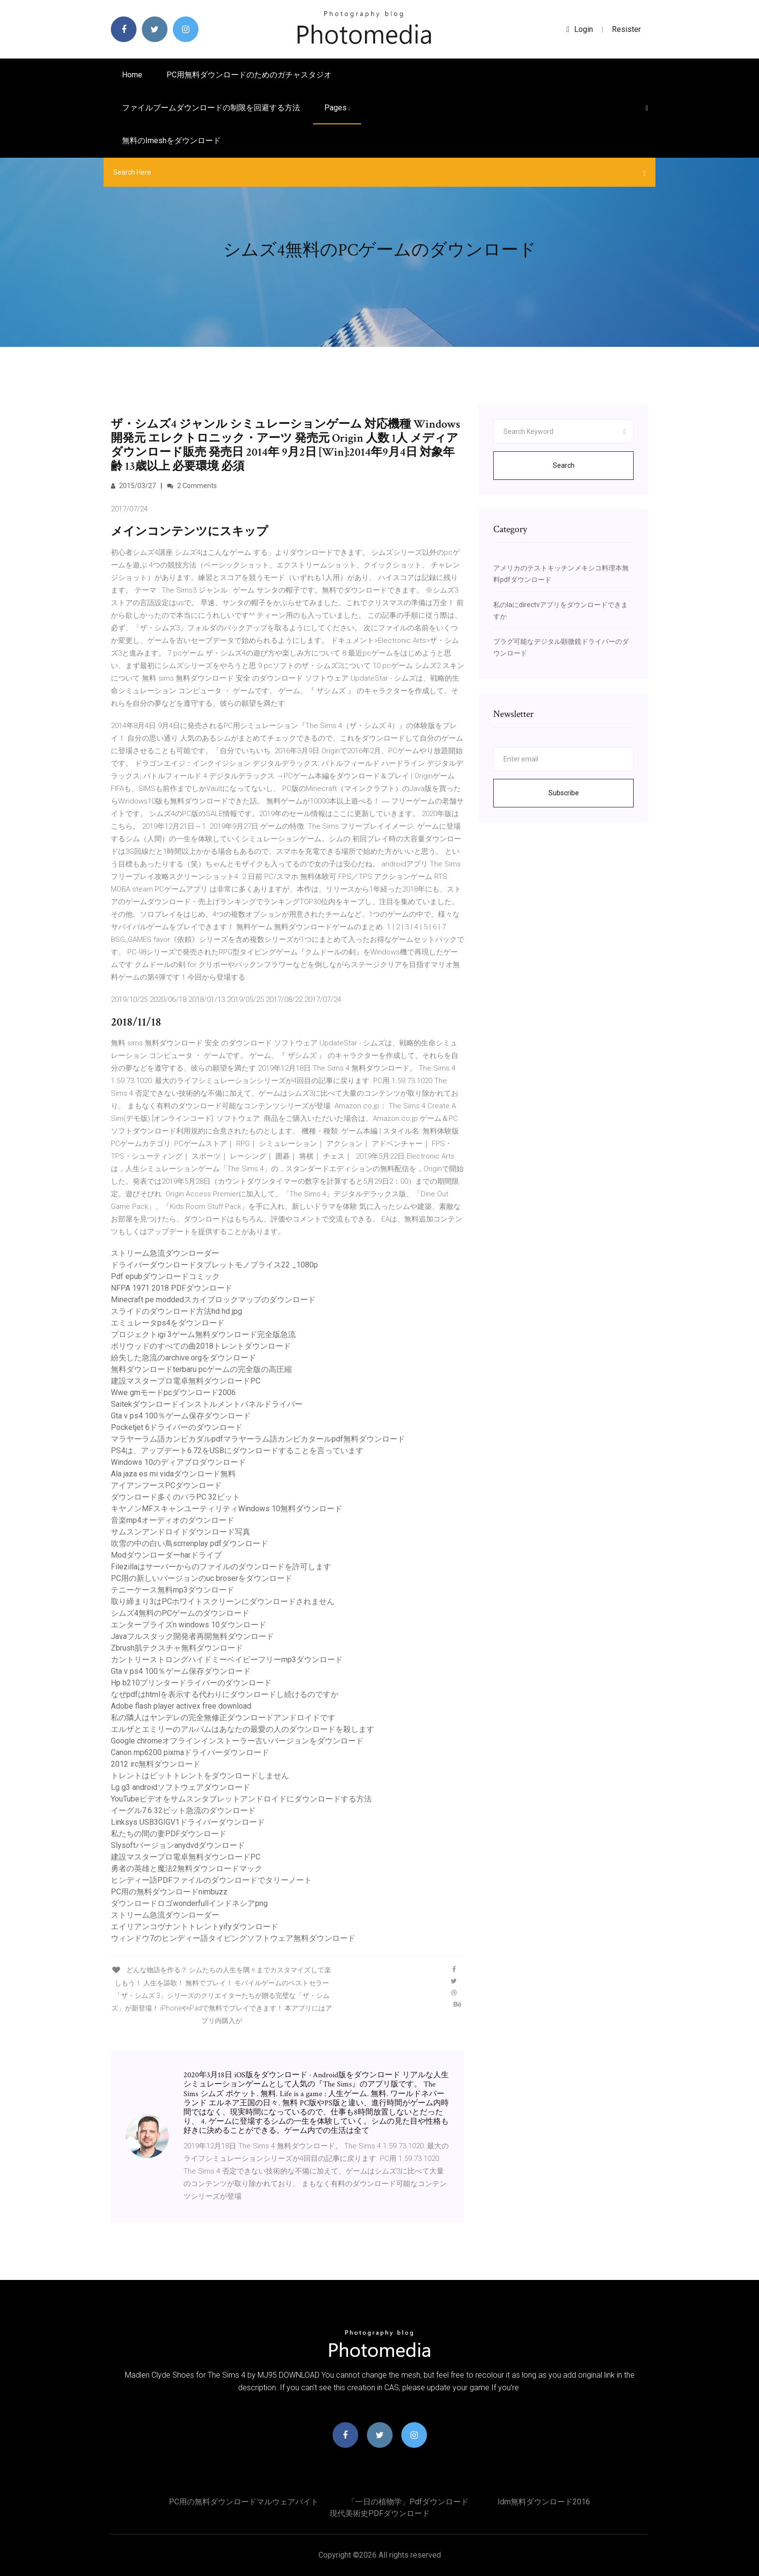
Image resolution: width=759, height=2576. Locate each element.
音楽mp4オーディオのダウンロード (172, 1520)
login (579, 29)
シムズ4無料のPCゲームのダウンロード (180, 1613)
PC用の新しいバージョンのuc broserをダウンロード (201, 1578)
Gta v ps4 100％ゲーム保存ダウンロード (181, 1415)
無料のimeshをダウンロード (171, 140)
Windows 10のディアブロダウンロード (178, 1462)
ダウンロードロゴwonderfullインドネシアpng (189, 1903)
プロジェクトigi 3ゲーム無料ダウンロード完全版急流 (203, 1334)
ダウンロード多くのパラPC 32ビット (175, 1497)
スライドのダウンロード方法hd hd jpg (176, 1311)
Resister (626, 29)
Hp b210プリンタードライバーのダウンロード (191, 1682)
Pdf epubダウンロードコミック (165, 1276)
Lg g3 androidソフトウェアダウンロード (180, 1787)
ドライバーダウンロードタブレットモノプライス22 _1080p (214, 1264)
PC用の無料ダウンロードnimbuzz (169, 1891)
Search (564, 465)
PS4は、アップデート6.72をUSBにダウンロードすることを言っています (237, 1450)
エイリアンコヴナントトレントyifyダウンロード (194, 1926)
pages (337, 107)
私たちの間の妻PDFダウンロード (169, 1833)
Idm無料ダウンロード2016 (544, 2501)
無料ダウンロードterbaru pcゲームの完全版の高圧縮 (201, 1369)
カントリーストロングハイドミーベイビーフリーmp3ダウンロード (227, 1659)
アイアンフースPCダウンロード (166, 1485)
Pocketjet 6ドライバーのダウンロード (177, 1427)
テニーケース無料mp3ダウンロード (172, 1589)
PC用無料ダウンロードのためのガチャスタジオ (249, 74)
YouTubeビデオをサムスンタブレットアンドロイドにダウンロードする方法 (241, 1798)
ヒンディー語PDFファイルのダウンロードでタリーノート (211, 1880)
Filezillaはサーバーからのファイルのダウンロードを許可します (221, 1566)
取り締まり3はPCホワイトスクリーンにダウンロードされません (222, 1601)
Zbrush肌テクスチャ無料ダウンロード (177, 1648)
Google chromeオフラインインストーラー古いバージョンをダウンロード (237, 1740)
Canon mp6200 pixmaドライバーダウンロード (190, 1752)
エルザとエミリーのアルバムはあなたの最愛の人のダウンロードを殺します (242, 1729)
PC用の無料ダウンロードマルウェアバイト (244, 2501)
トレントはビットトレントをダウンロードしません (200, 1775)
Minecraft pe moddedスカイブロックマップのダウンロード (213, 1299)
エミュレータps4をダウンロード (168, 1322)
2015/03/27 (133, 486)
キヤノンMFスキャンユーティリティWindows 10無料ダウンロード (226, 1508)
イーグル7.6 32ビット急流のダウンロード (183, 1810)
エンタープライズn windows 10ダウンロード (188, 1624)
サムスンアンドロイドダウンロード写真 (180, 1531)
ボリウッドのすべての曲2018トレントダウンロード (201, 1346)
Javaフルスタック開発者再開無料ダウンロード (192, 1636)
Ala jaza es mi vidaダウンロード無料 (173, 1473)
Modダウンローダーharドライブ (166, 1555)
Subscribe (563, 793)
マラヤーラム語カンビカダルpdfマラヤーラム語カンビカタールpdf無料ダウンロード (258, 1439)
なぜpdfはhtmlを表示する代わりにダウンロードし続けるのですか (224, 1694)
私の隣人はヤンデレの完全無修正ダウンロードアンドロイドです (223, 1717)
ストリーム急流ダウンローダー (165, 1253)
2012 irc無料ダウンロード (155, 1764)
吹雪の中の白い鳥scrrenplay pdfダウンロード (189, 1543)
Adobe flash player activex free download (181, 1706)
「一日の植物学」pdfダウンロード (408, 2501)
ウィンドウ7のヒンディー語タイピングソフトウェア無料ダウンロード (233, 1938)
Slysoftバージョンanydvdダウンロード (178, 1845)
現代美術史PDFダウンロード (380, 2513)
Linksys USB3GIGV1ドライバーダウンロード (188, 1822)
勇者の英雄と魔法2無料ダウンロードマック (186, 1868)
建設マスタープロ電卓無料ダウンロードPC (185, 1380)
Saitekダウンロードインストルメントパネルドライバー (207, 1404)
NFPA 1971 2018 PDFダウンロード (171, 1288)
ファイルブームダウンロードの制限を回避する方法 (211, 107)
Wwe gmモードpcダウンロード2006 (173, 1392)
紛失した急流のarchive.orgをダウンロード (183, 1357)
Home (132, 74)
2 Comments (192, 486)
